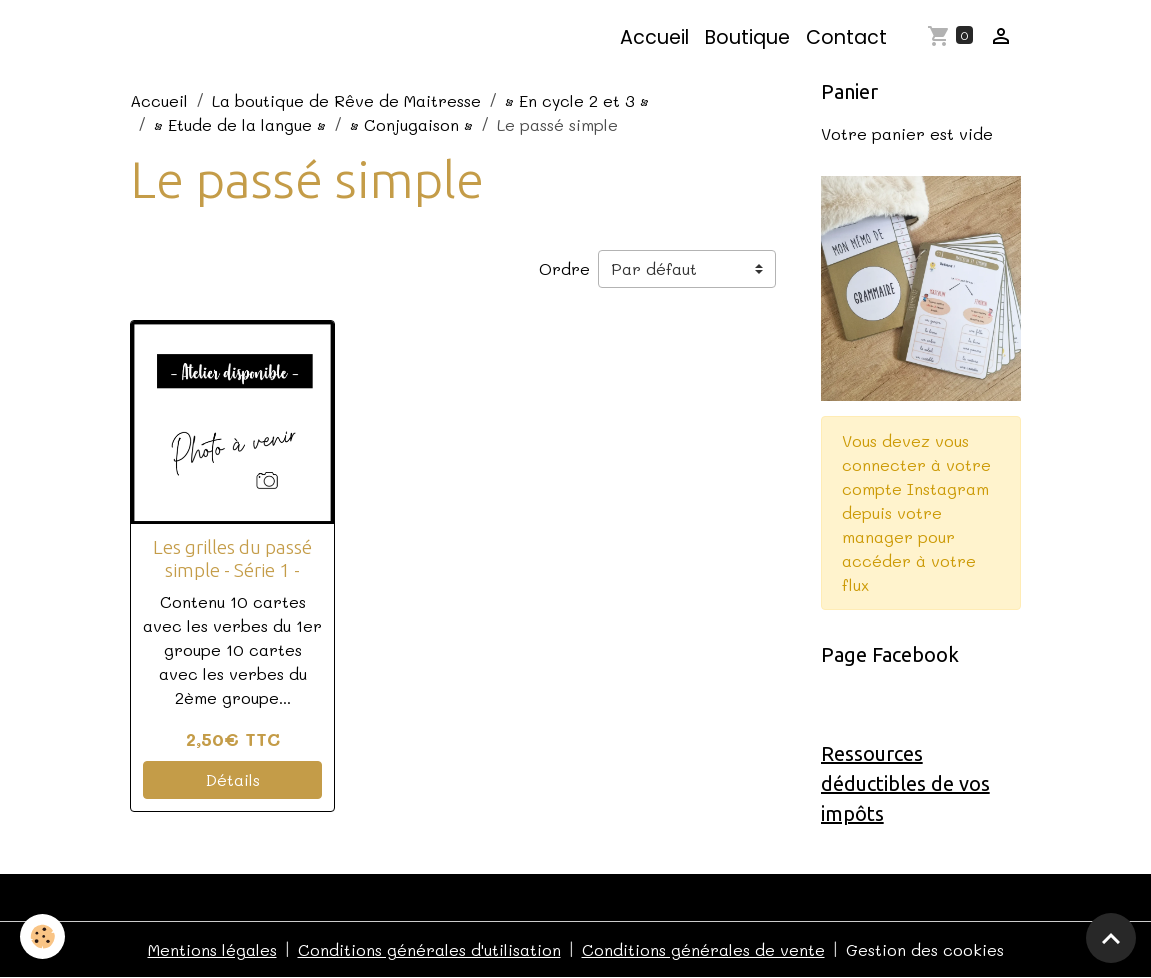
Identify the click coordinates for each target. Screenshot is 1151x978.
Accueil (654, 37)
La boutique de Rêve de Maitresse (346, 100)
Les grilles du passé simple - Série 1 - (232, 558)
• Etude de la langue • (240, 124)
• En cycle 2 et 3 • (577, 100)
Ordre (564, 268)
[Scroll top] (1111, 938)
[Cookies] (42, 936)
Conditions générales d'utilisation (429, 949)
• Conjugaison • (411, 124)
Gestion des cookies (925, 949)
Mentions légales (212, 949)
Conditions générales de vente (703, 949)
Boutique (747, 37)
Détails (233, 779)
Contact (846, 37)
